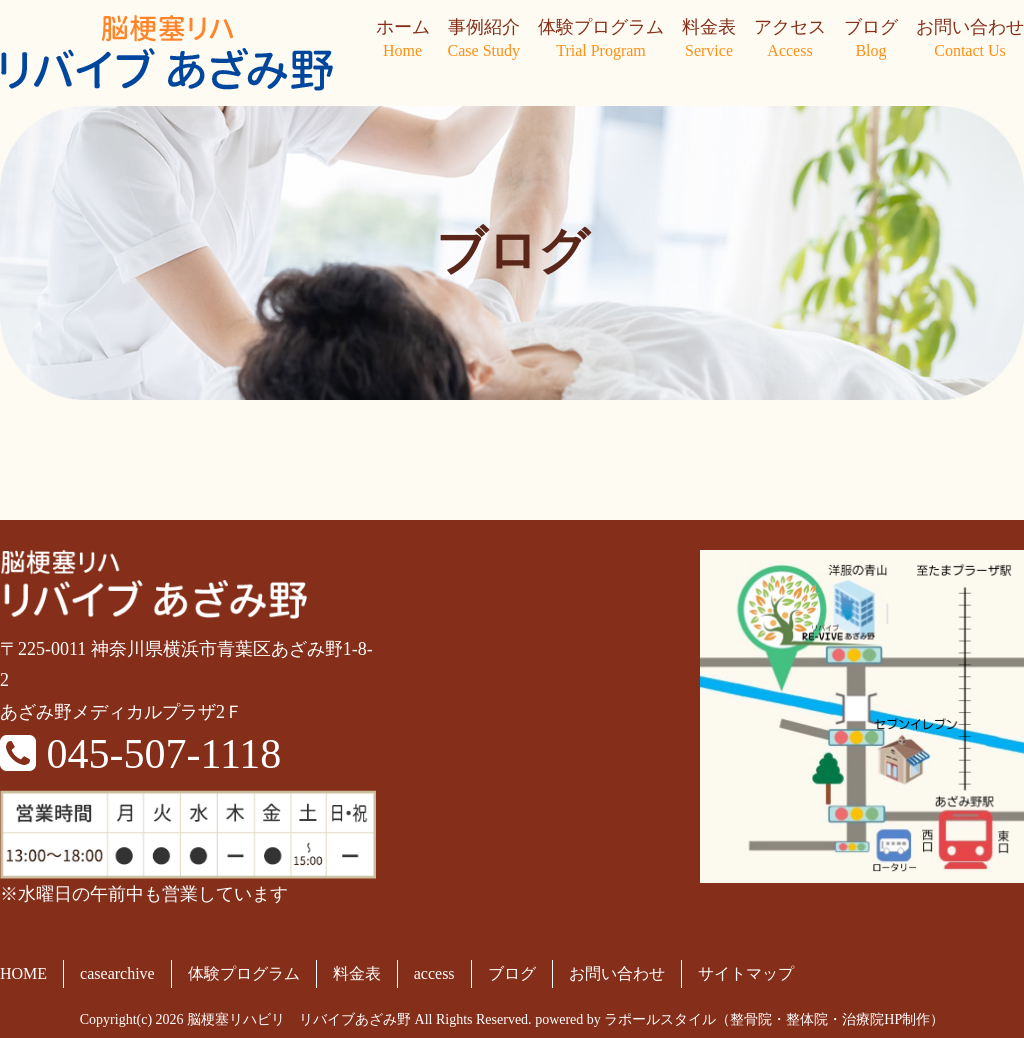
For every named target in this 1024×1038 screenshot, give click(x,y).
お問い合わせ (970, 40)
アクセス (790, 40)
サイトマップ (746, 973)
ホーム (403, 40)
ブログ (871, 40)
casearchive (117, 973)
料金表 (709, 40)
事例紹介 (484, 40)
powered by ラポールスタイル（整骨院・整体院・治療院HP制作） (739, 1019)
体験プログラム (601, 40)
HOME (23, 973)
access (434, 973)
